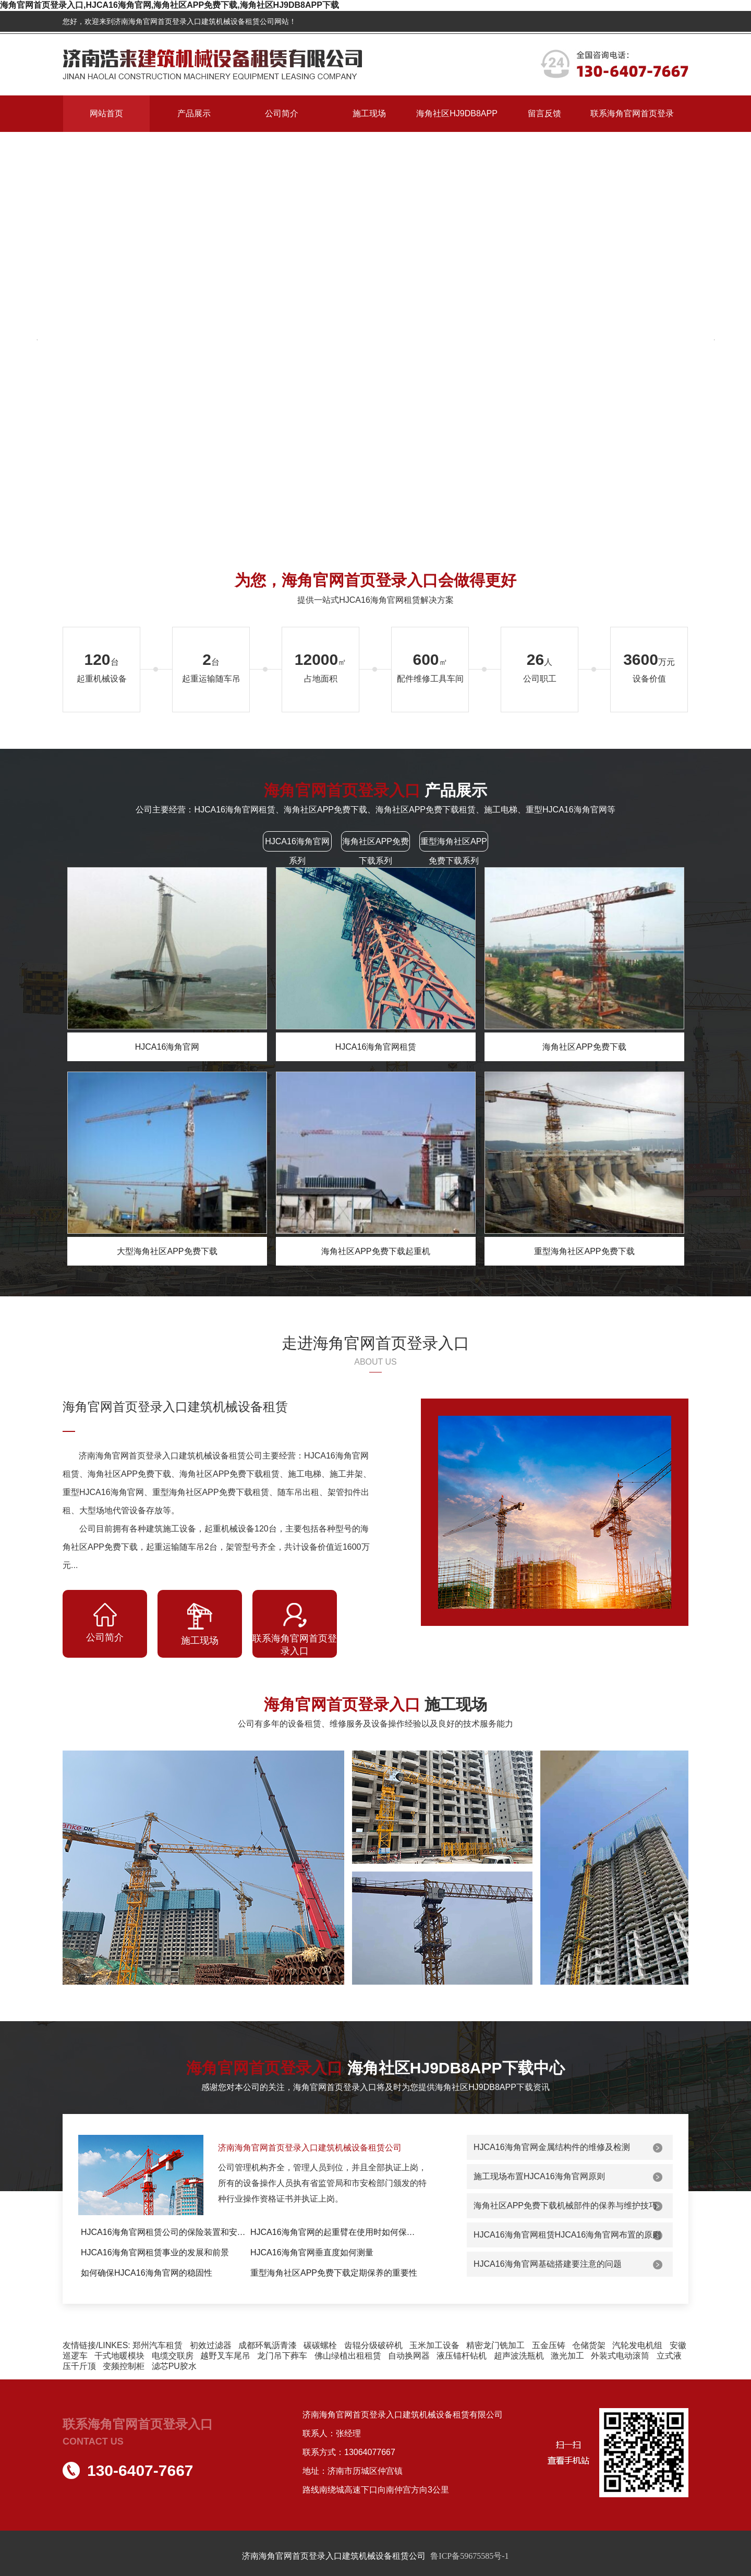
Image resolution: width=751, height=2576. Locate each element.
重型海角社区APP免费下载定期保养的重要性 (333, 2272)
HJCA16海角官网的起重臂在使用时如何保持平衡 (335, 2232)
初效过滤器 (211, 2345)
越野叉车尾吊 (225, 2355)
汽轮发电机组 (637, 2345)
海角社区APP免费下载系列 (375, 851)
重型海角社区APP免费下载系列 (453, 851)
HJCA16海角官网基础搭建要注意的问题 (548, 2263)
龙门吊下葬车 (282, 2355)
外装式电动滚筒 (620, 2355)
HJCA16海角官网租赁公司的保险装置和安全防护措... (165, 2232)
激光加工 (567, 2355)
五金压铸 (548, 2345)
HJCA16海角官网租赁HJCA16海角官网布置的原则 (567, 2234)
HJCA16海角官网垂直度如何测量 (311, 2252)
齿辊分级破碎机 (373, 2345)
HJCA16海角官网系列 (297, 851)
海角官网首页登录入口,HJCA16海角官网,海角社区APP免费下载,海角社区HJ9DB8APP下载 (169, 5)
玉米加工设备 (434, 2345)
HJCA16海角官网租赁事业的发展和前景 (155, 2252)
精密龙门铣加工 (495, 2345)
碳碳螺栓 (320, 2345)
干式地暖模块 (119, 2355)
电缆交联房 (172, 2355)
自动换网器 (409, 2355)
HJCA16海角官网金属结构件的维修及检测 (552, 2147)
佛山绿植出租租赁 (347, 2355)
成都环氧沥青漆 (267, 2345)
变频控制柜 (123, 2366)
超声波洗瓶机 (519, 2355)
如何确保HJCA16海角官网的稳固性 (146, 2272)
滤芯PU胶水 (174, 2366)
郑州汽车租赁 (157, 2345)
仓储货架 (588, 2345)
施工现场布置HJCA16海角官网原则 (539, 2176)
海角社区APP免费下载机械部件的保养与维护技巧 (565, 2205)
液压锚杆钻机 (462, 2355)
